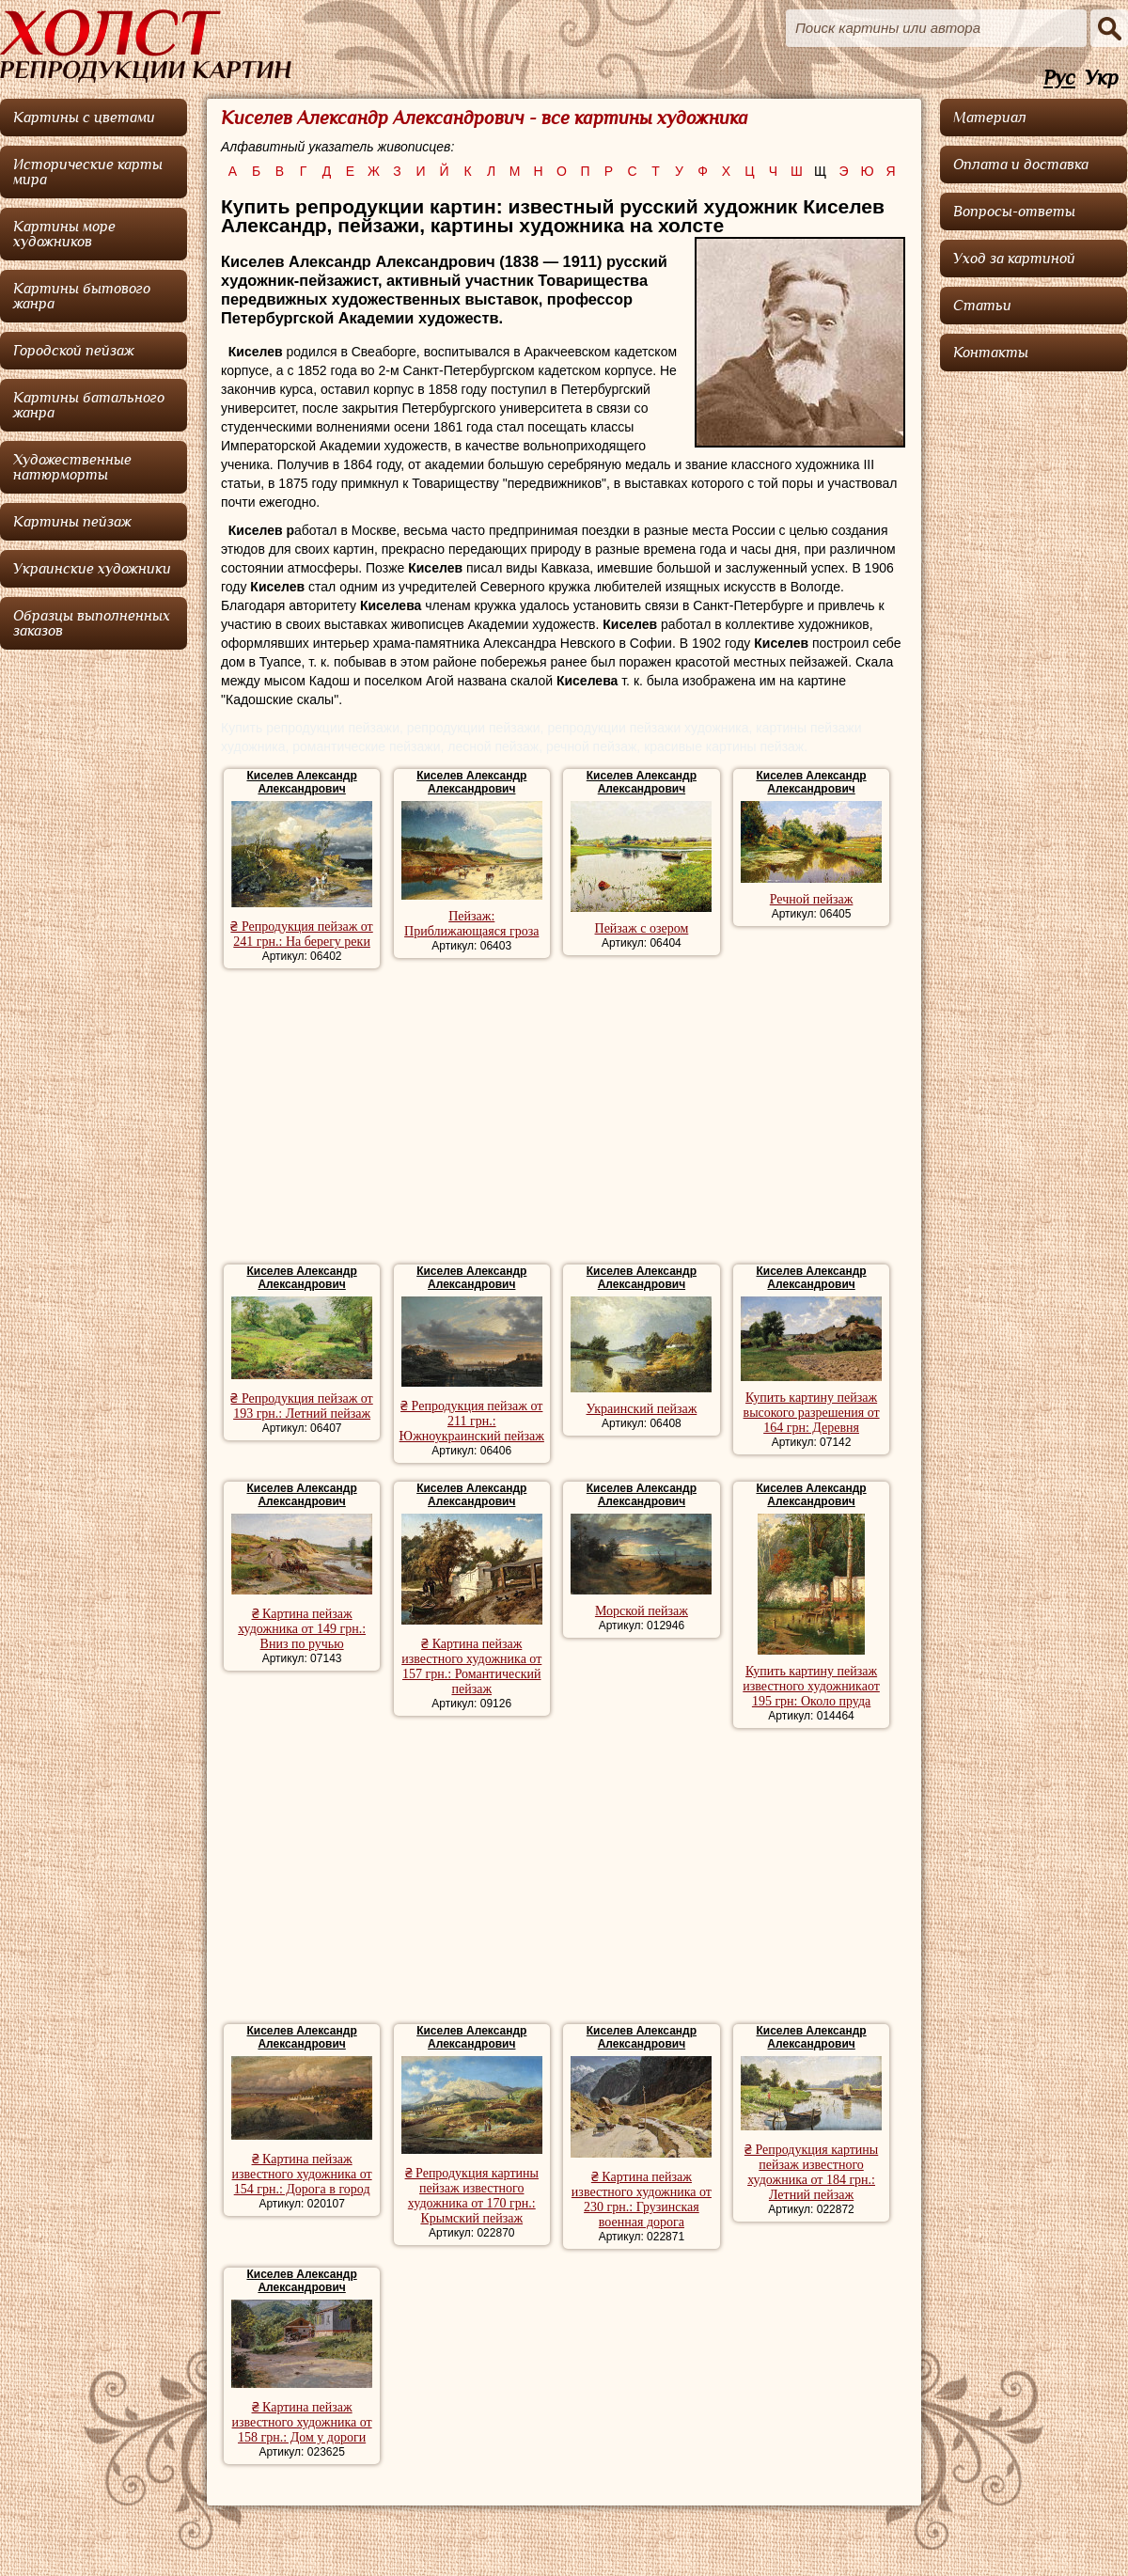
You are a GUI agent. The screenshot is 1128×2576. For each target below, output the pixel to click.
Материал (989, 117)
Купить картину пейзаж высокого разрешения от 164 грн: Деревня (812, 1412)
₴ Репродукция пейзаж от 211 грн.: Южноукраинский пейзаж (472, 1421)
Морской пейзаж (641, 1611)
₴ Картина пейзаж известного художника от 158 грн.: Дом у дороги (302, 2422)
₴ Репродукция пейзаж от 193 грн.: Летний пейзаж (301, 1406)
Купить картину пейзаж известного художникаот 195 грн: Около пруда (811, 1686)
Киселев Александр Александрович (301, 782)
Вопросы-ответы (1014, 211)
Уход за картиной (1014, 258)
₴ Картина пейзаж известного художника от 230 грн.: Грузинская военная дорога (642, 2199)
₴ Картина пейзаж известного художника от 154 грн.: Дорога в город (302, 2174)
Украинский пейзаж (642, 1409)
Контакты (990, 352)
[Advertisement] (563, 1118)
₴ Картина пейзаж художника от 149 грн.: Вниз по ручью (302, 1629)
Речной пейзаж (812, 899)
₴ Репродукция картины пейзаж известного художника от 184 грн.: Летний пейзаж (811, 2172)
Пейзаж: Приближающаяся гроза (471, 923)
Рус (1059, 78)
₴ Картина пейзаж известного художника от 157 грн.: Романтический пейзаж (471, 1666)
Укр (1102, 78)
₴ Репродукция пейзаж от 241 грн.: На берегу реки (301, 934)
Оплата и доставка (1021, 164)
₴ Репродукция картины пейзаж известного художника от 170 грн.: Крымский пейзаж (472, 2195)
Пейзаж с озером (642, 928)
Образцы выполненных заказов (91, 623)
